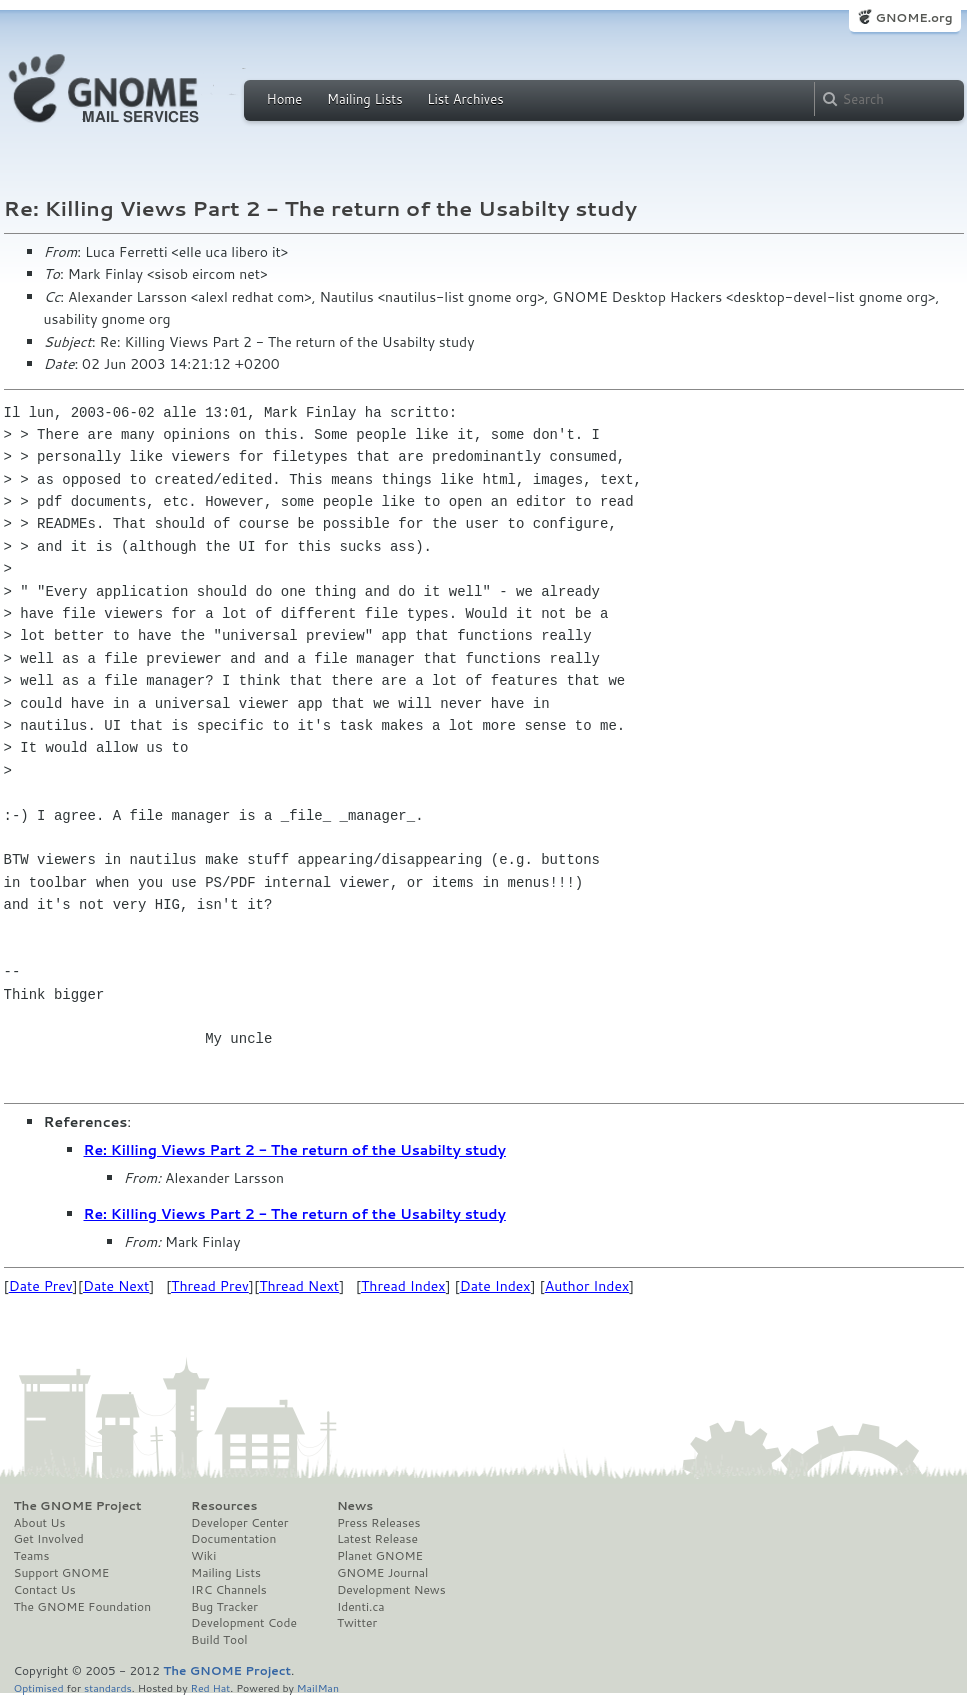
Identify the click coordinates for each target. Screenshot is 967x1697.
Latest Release (377, 1539)
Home (285, 99)
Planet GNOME (380, 1556)
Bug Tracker (224, 1607)
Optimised (39, 1687)
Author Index (587, 1286)
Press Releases (378, 1523)
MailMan (318, 1687)
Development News (391, 1590)
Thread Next (299, 1286)
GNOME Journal (383, 1573)
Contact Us (45, 1590)
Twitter (357, 1623)
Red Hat (210, 1687)
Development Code (244, 1623)
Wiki (203, 1556)
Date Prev (41, 1286)
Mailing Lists (365, 99)
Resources (224, 1506)
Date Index (495, 1286)
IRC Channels (229, 1590)
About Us (40, 1523)
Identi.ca (361, 1607)
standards (108, 1687)
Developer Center (239, 1523)
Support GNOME (62, 1573)
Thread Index (403, 1286)
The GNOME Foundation (83, 1607)
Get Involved (49, 1539)
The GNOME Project (78, 1506)
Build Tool (219, 1640)
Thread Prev (210, 1286)
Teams (32, 1556)
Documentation (233, 1539)
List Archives (465, 99)
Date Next (116, 1286)
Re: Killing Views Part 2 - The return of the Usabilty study (295, 1150)
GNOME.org (913, 17)
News (355, 1506)
